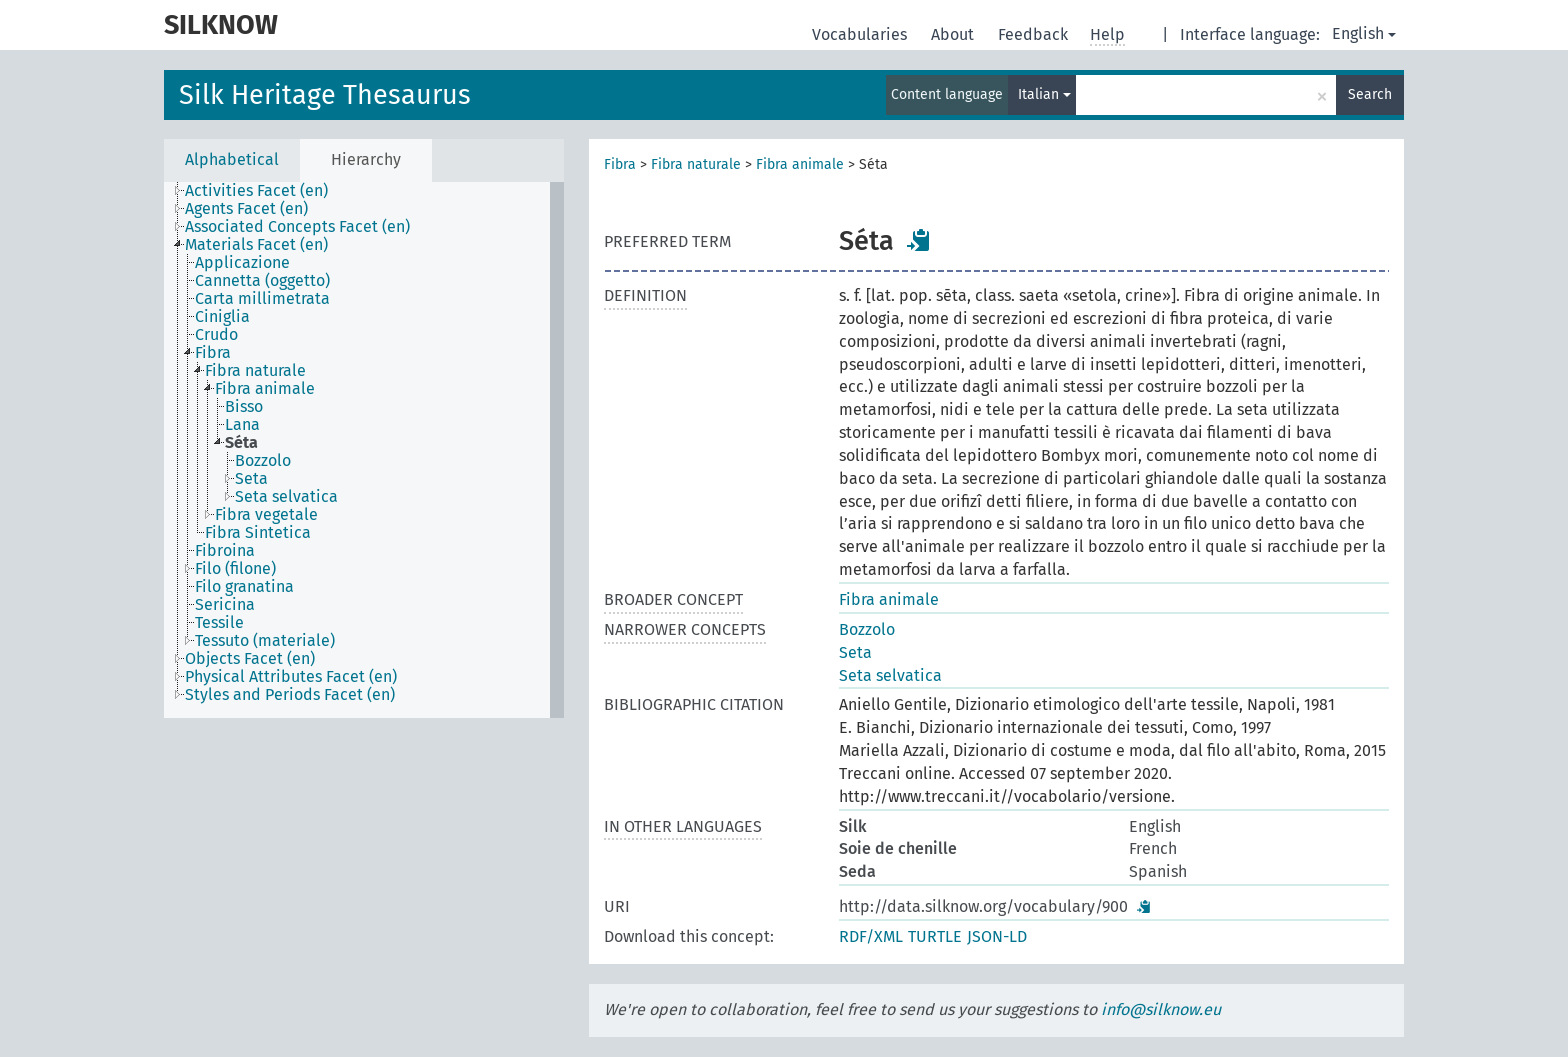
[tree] (364, 450)
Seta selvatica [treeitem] (286, 497)
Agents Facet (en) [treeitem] (246, 209)
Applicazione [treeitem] (242, 263)
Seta (855, 652)
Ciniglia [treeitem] (222, 317)
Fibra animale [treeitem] (265, 389)
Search (1370, 94)
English (1364, 33)
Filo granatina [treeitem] (244, 587)
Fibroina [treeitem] (225, 551)
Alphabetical (232, 159)
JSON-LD (997, 936)
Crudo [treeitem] (216, 335)
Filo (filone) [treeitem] (235, 569)
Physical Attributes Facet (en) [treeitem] (291, 677)
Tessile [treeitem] (219, 623)
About (954, 34)
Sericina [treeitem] (225, 605)
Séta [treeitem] (241, 443)
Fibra (620, 164)
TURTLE (935, 936)
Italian (1044, 94)
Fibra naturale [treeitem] (255, 371)
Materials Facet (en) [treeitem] (256, 245)
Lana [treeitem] (242, 425)
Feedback (1035, 34)
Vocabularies (861, 34)
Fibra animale (800, 164)
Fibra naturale (696, 164)
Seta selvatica (890, 675)
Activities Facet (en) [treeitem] (256, 191)
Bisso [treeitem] (244, 407)
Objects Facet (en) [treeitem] (250, 659)
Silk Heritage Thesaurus (325, 95)
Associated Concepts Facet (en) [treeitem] (297, 227)
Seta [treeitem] (251, 479)
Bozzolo (867, 629)
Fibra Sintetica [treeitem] (258, 533)
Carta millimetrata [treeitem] (262, 299)
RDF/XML (871, 936)
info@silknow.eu (1161, 1009)
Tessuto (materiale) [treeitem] (265, 641)
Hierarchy (366, 159)
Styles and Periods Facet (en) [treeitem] (290, 695)
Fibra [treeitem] (213, 353)
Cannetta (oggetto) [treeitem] (262, 281)
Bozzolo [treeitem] (263, 461)
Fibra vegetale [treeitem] (266, 515)
